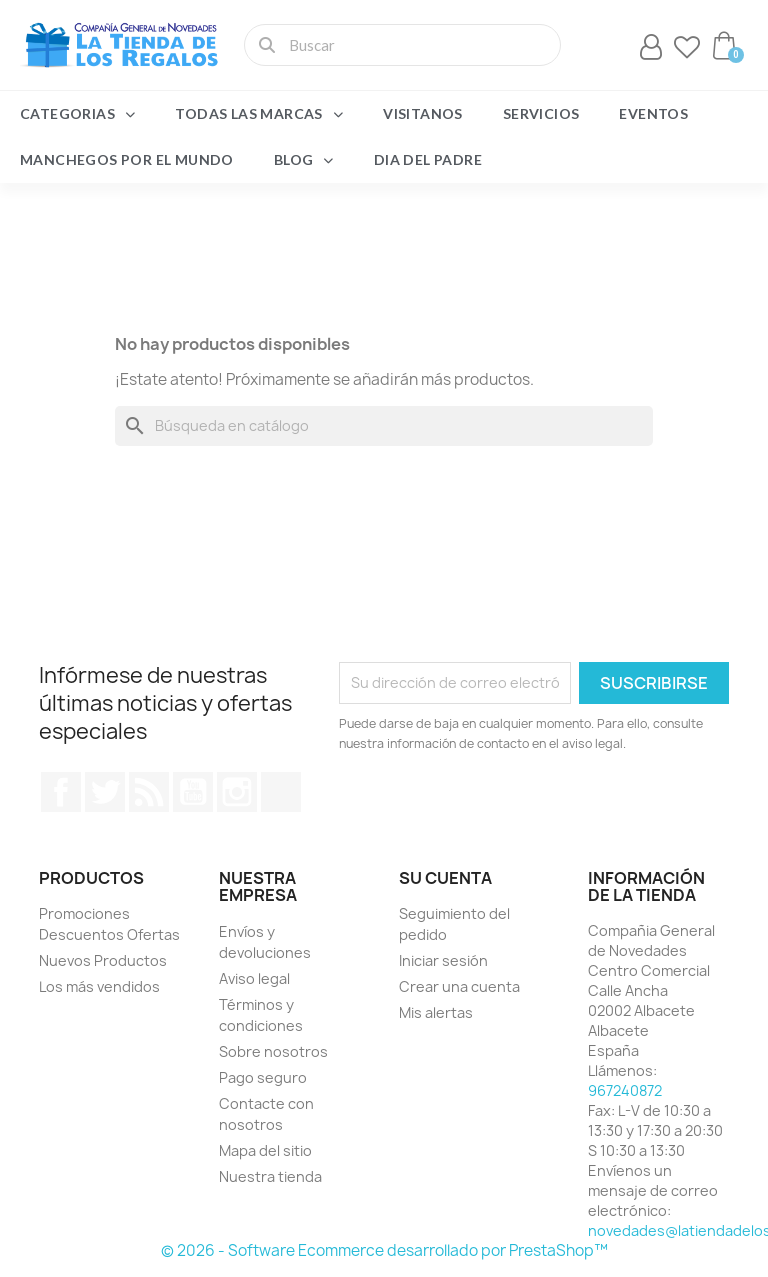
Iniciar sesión (443, 960)
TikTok (281, 792)
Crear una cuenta (459, 986)
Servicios (541, 113)
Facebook (61, 792)
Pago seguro (263, 1077)
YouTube (193, 792)
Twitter (105, 792)
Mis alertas (436, 1012)
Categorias (77, 114)
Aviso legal (254, 978)
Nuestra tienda (270, 1176)
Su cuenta (445, 878)
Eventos (653, 113)
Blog (304, 160)
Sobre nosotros (273, 1051)
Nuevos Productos (103, 960)
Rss (149, 792)
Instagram (237, 792)
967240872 (625, 1090)
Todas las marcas (259, 114)
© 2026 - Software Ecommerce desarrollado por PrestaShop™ (384, 1250)
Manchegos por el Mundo (127, 159)
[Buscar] (384, 426)
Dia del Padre (428, 159)
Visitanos (423, 113)
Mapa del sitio (265, 1150)
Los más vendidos (99, 986)
